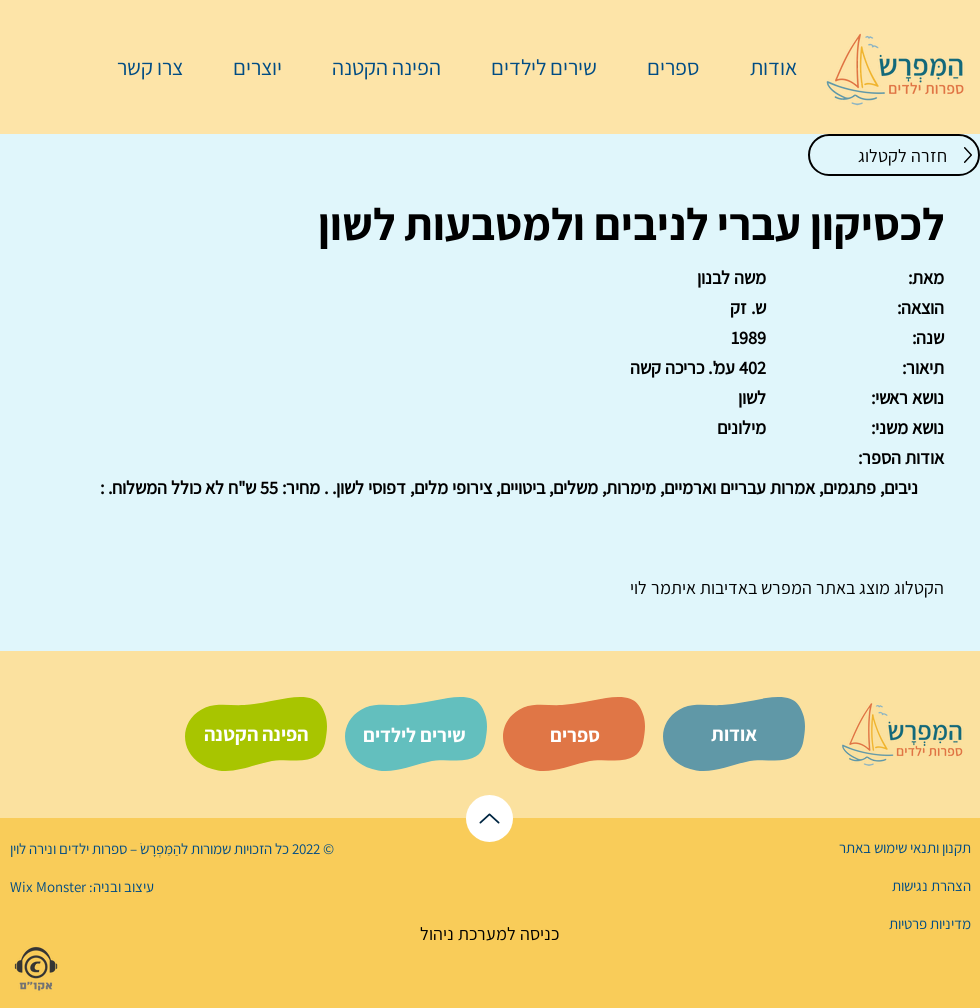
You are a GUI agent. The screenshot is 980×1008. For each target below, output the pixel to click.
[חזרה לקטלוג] (894, 155)
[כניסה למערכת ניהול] (489, 933)
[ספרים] (575, 735)
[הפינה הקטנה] (256, 734)
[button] (663, 67)
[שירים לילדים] (414, 735)
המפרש (784, 587)
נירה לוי (33, 848)
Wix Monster (48, 886)
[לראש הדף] (489, 818)
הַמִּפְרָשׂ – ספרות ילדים (118, 848)
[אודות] (734, 734)
